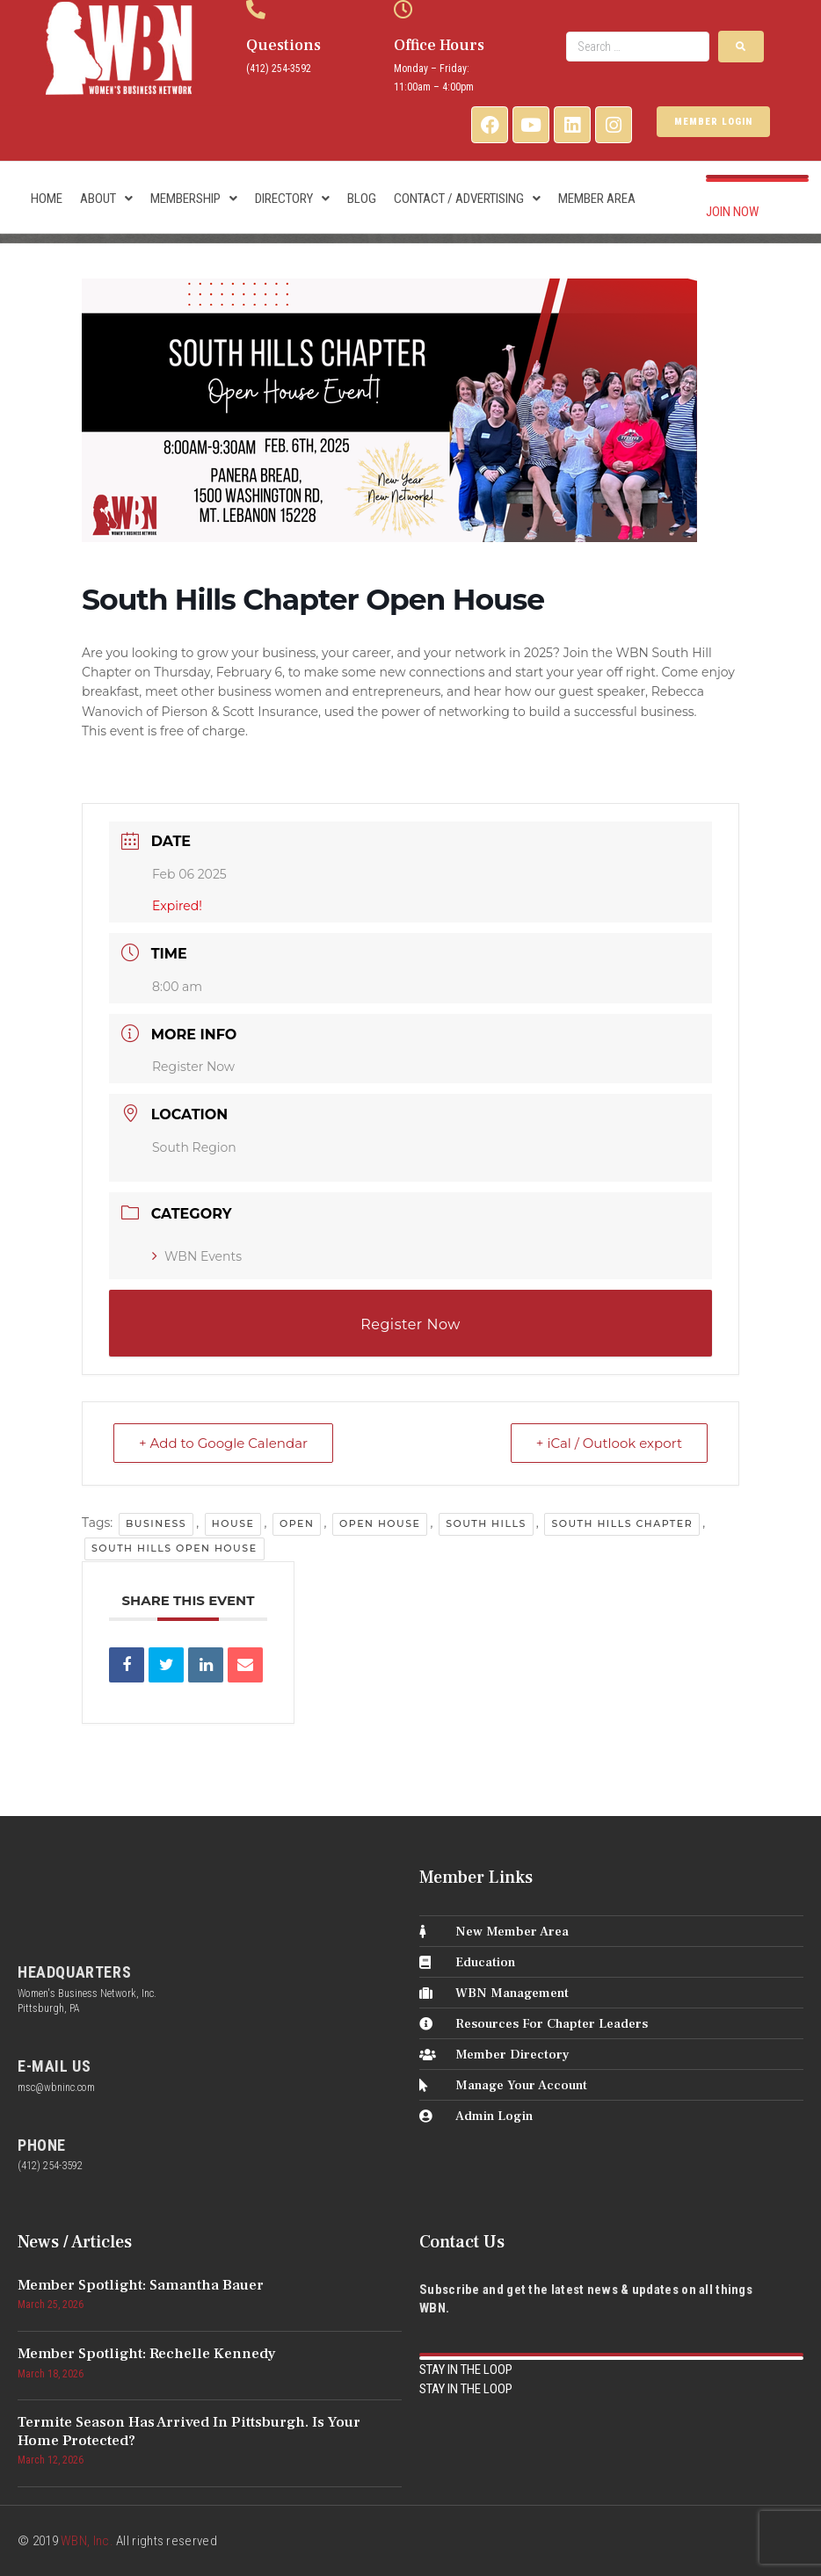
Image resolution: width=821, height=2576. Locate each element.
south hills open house (174, 1548)
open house (379, 1523)
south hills (486, 1523)
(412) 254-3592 (278, 68)
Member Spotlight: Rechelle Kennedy (147, 2353)
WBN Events (197, 1256)
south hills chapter (622, 1523)
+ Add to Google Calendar (223, 1443)
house (233, 1523)
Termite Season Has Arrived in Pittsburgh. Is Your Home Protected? (189, 2431)
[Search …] (637, 47)
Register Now (193, 1067)
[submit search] (741, 46)
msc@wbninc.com (56, 2087)
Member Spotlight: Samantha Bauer (141, 2285)
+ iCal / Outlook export (609, 1443)
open (297, 1523)
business (156, 1523)
